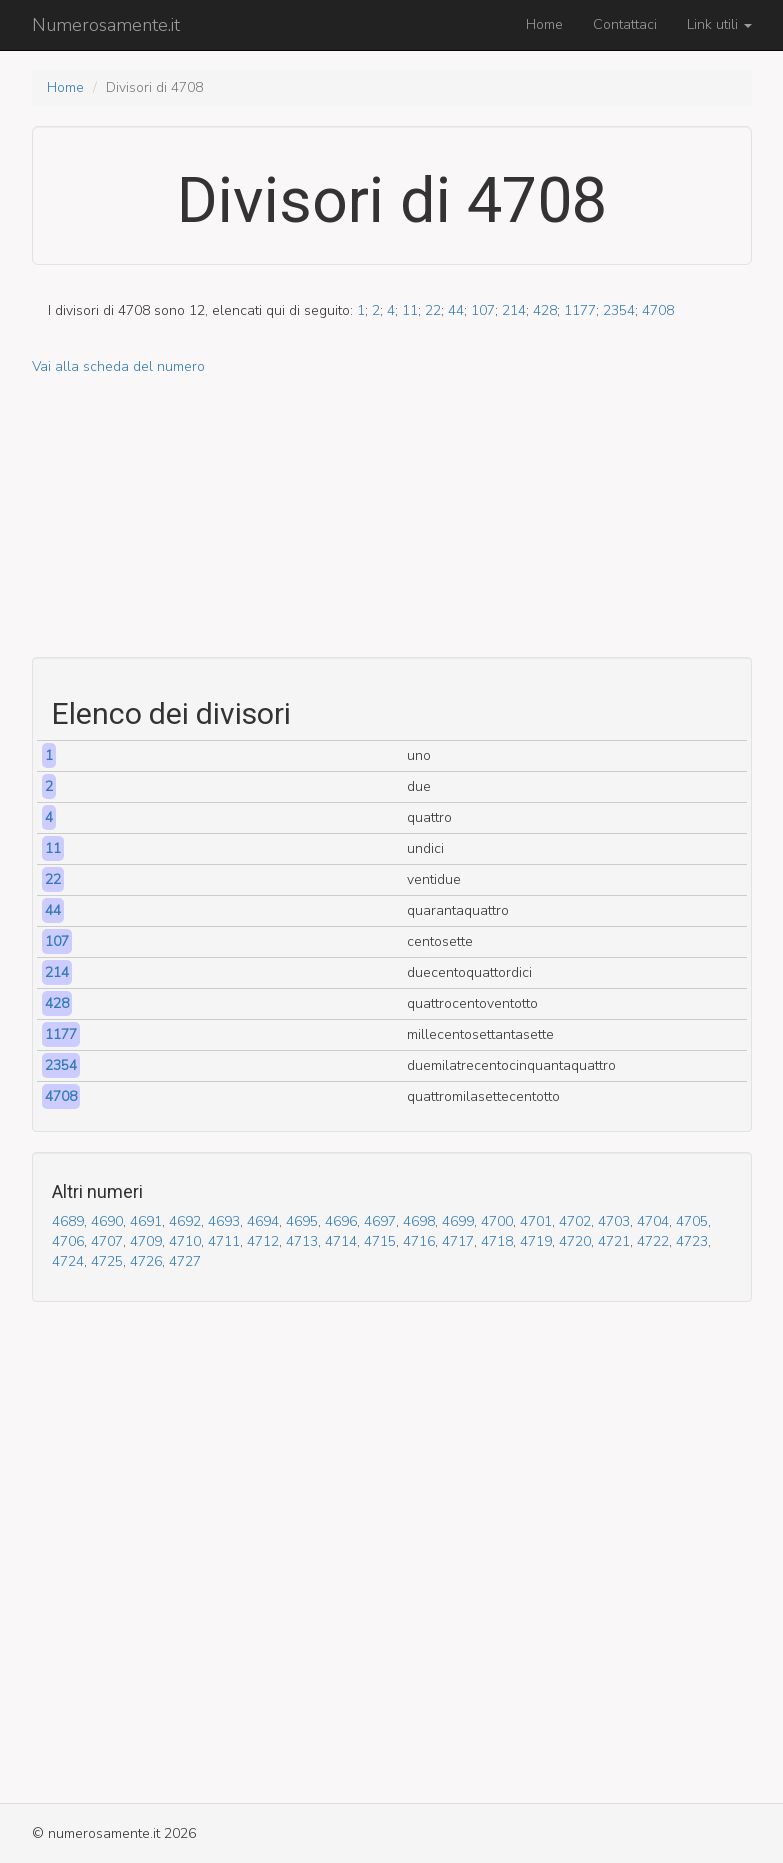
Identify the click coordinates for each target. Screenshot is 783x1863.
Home (544, 24)
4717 (458, 1241)
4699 (458, 1221)
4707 (107, 1241)
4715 (380, 1241)
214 (514, 310)
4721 (614, 1241)
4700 (497, 1221)
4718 (497, 1241)
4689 (68, 1221)
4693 (224, 1221)
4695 (302, 1221)
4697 (380, 1221)
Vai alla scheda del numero (118, 366)
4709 (146, 1241)
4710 (185, 1241)
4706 (68, 1241)
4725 (107, 1261)
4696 (341, 1221)
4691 (146, 1221)
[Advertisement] (392, 517)
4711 (224, 1241)
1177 (580, 310)
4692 (185, 1221)
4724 (68, 1261)
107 (483, 310)
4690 (107, 1221)
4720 (575, 1241)
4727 (185, 1261)
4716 (419, 1241)
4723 (692, 1241)
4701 (536, 1221)
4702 (575, 1221)
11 (410, 310)
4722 (653, 1241)
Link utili (719, 24)
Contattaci (625, 24)
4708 (658, 310)
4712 (263, 1241)
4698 (419, 1221)
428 (545, 310)
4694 (263, 1221)
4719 (536, 1241)
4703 (614, 1221)
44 (456, 310)
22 (433, 310)
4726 (146, 1261)
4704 (653, 1221)
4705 (692, 1221)
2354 (619, 310)
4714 (341, 1241)
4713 (302, 1241)
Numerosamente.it (106, 25)
